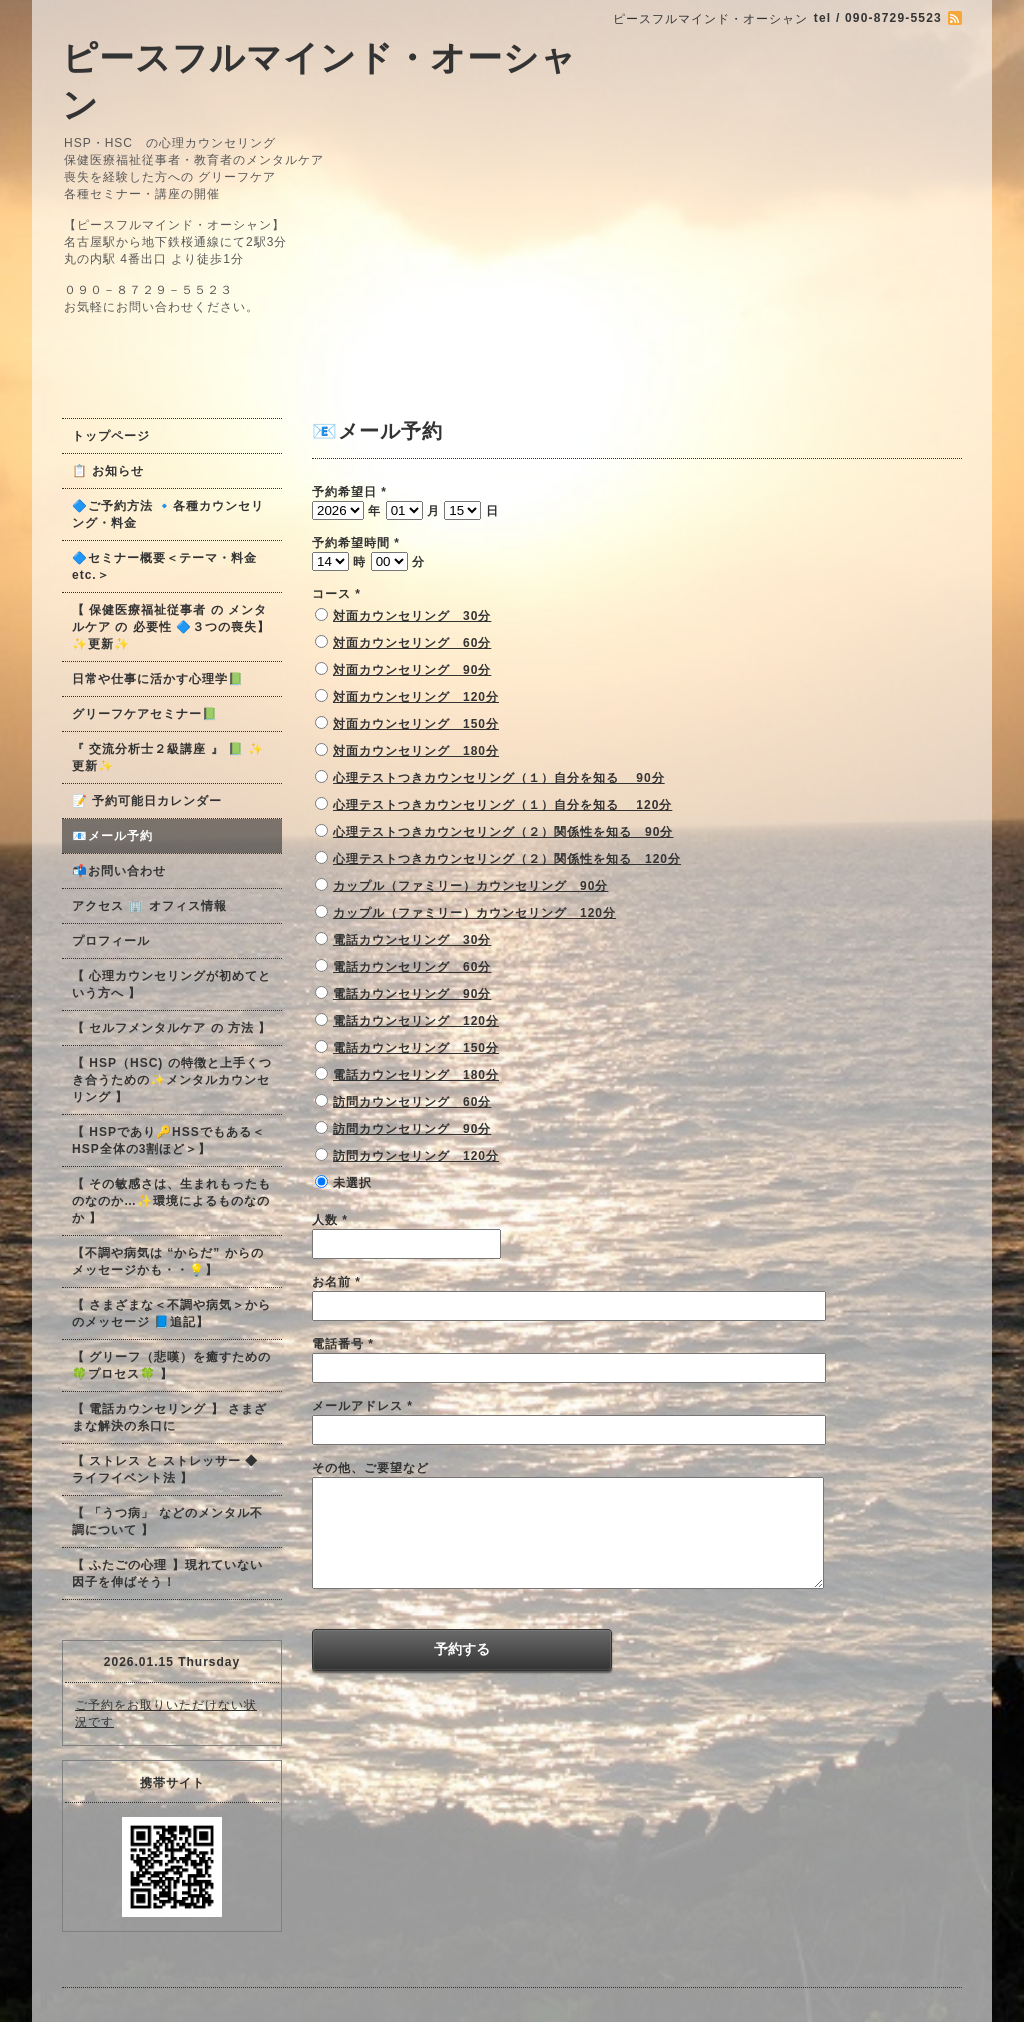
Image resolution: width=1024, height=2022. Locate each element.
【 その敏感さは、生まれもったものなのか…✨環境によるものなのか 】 (171, 1201)
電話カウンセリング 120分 (416, 1021)
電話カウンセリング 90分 (412, 994)
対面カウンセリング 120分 (416, 697)
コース (336, 594)
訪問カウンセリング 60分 (412, 1102)
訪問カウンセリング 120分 (416, 1156)
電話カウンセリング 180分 (416, 1075)
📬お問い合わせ (119, 871)
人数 (330, 1220)
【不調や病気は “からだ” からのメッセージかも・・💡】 (168, 1261)
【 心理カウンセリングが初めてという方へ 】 (171, 984)
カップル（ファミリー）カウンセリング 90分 (470, 886)
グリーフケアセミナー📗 (145, 714)
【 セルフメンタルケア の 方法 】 (171, 1028)
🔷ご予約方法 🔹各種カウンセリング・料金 (168, 514)
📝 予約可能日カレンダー (147, 801)
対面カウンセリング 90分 (412, 670)
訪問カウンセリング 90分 (412, 1129)
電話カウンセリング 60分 (412, 967)
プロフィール (111, 941)
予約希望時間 (356, 543)
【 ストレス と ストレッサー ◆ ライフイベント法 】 (165, 1469)
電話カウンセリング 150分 (416, 1048)
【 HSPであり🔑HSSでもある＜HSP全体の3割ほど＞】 (168, 1140)
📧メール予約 (112, 836)
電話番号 (343, 1344)
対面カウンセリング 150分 (416, 724)
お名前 (336, 1282)
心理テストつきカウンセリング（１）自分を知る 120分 (502, 805)
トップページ (111, 436)
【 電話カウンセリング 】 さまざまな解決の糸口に (169, 1417)
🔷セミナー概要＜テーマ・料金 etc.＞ (164, 566)
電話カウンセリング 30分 (412, 940)
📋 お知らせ (114, 471)
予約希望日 (349, 492)
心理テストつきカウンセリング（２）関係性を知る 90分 (503, 832)
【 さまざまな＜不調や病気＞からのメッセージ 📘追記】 (171, 1313)
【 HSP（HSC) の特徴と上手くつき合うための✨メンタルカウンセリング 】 (172, 1080)
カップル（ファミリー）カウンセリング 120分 (474, 913)
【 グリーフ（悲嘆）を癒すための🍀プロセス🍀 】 (171, 1365)
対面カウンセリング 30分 (412, 616)
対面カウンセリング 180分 (416, 751)
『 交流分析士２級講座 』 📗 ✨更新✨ (168, 757)
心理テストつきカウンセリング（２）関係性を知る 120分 (507, 859)
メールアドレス (362, 1406)
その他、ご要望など (370, 1468)
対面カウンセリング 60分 (412, 643)
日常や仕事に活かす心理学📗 (158, 679)
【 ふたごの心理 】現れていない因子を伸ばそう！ (167, 1573)
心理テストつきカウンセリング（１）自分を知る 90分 (499, 778)
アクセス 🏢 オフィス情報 (149, 906)
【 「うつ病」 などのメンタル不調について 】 (167, 1521)
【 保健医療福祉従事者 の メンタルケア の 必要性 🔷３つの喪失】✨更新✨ (171, 627)
